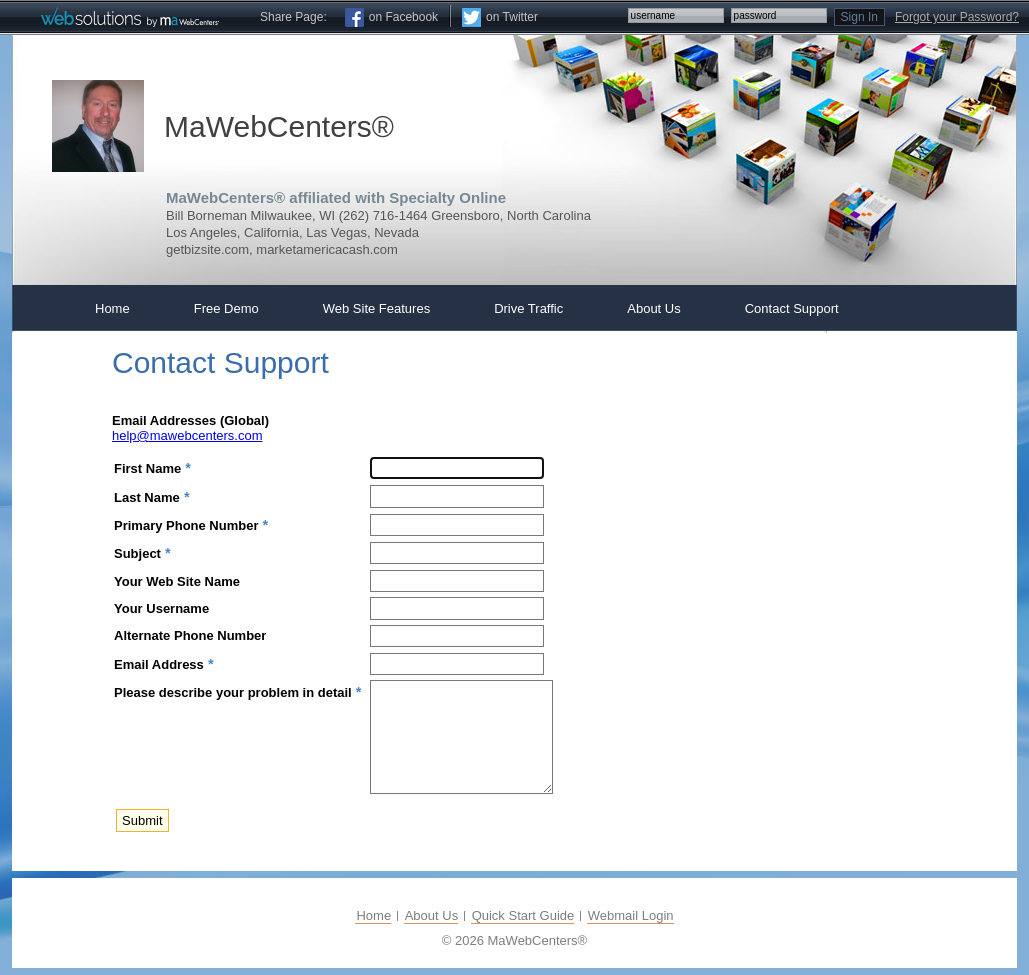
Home (373, 915)
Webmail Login (631, 915)
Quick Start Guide (523, 915)
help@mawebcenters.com (187, 435)
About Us (431, 915)
